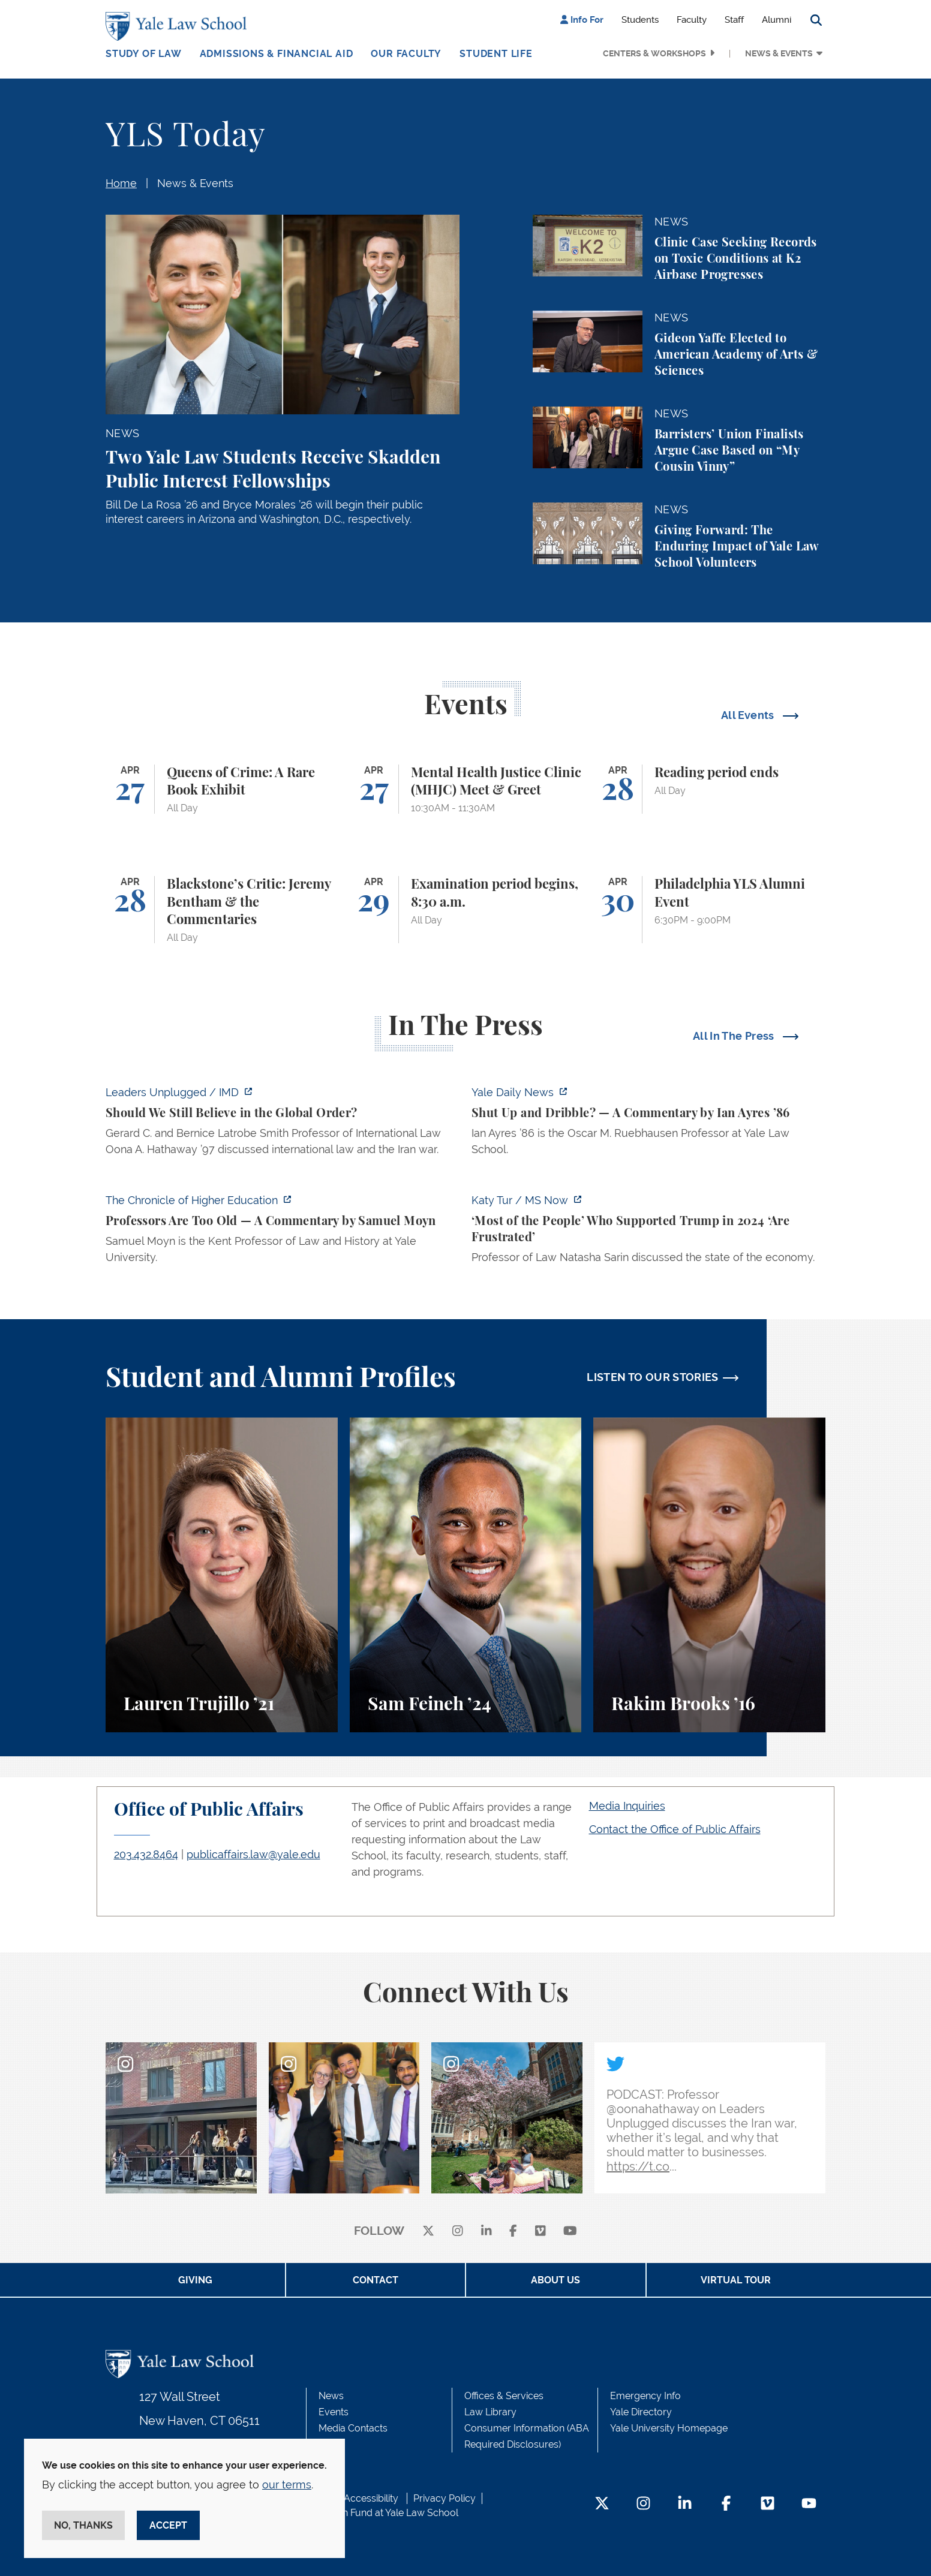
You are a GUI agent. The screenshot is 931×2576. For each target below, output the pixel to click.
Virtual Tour (736, 2280)
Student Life (496, 53)
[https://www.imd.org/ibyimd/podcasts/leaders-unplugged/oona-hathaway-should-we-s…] (283, 1124)
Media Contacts (353, 2428)
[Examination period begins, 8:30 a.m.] (466, 909)
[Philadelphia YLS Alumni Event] (709, 909)
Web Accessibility (359, 2498)
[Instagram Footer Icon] (643, 2504)
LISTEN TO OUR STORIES (653, 1377)
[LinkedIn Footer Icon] (684, 2504)
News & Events (779, 53)
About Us (555, 2280)
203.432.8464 (146, 1854)
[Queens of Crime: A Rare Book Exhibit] (222, 789)
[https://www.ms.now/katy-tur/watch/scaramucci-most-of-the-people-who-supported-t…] (648, 1232)
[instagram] (457, 2231)
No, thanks (83, 2525)
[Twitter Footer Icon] (601, 2504)
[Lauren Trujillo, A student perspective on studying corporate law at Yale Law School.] (222, 1575)
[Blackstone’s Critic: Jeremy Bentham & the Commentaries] (222, 909)
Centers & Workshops (654, 53)
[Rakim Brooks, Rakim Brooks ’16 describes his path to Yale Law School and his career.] (709, 1575)
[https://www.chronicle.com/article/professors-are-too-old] (283, 1232)
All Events (749, 715)
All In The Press (735, 1036)
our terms (286, 2484)
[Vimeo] (540, 2231)
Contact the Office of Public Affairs (675, 1829)
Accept (168, 2525)
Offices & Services (503, 2396)
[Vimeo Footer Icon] (767, 2504)
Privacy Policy (444, 2498)
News (331, 2396)
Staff (734, 19)
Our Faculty (406, 53)
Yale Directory (641, 2412)
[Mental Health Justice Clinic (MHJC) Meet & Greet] (466, 789)
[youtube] (570, 2231)
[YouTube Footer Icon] (808, 2504)
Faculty (692, 19)
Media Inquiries (627, 1805)
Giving (195, 2280)
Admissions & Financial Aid (276, 53)
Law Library (490, 2412)
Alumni (776, 19)
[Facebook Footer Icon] (726, 2504)
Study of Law (144, 53)
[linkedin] (486, 2231)
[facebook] (513, 2231)
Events (334, 2412)
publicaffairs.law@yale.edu (253, 1854)
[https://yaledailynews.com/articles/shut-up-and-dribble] (648, 1124)
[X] (428, 2231)
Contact (375, 2280)
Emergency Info (645, 2396)
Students (640, 19)
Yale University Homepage (669, 2428)
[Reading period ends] (709, 789)
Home (121, 183)
